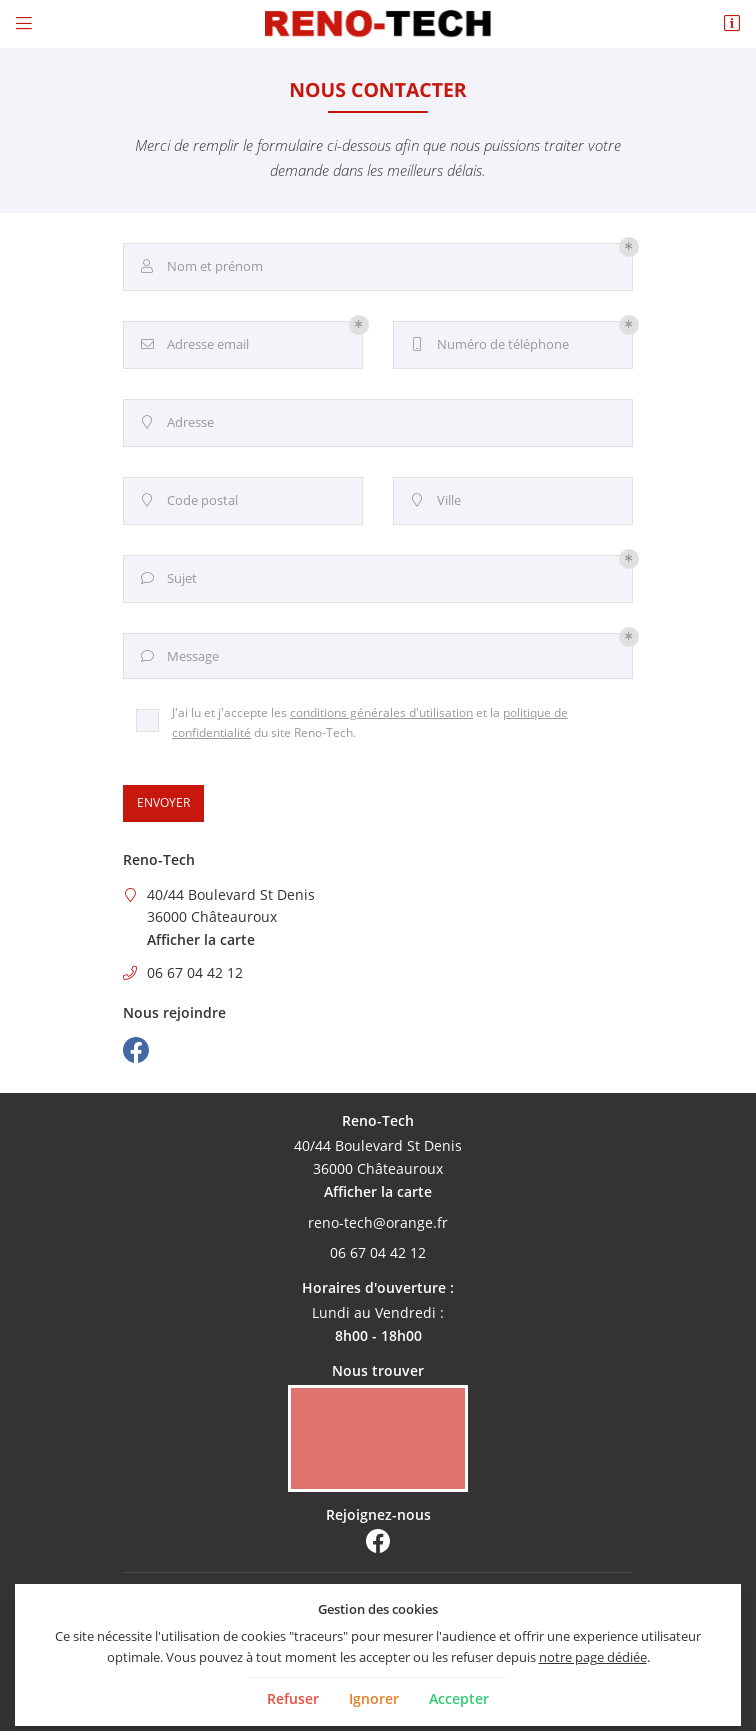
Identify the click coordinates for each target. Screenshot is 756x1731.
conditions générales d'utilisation (381, 712)
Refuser (293, 1698)
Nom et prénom (200, 267)
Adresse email (193, 345)
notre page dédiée (593, 1657)
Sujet (167, 579)
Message (178, 657)
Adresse (175, 423)
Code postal (187, 501)
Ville (434, 501)
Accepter (459, 1698)
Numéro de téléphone (488, 345)
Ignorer (374, 1698)
